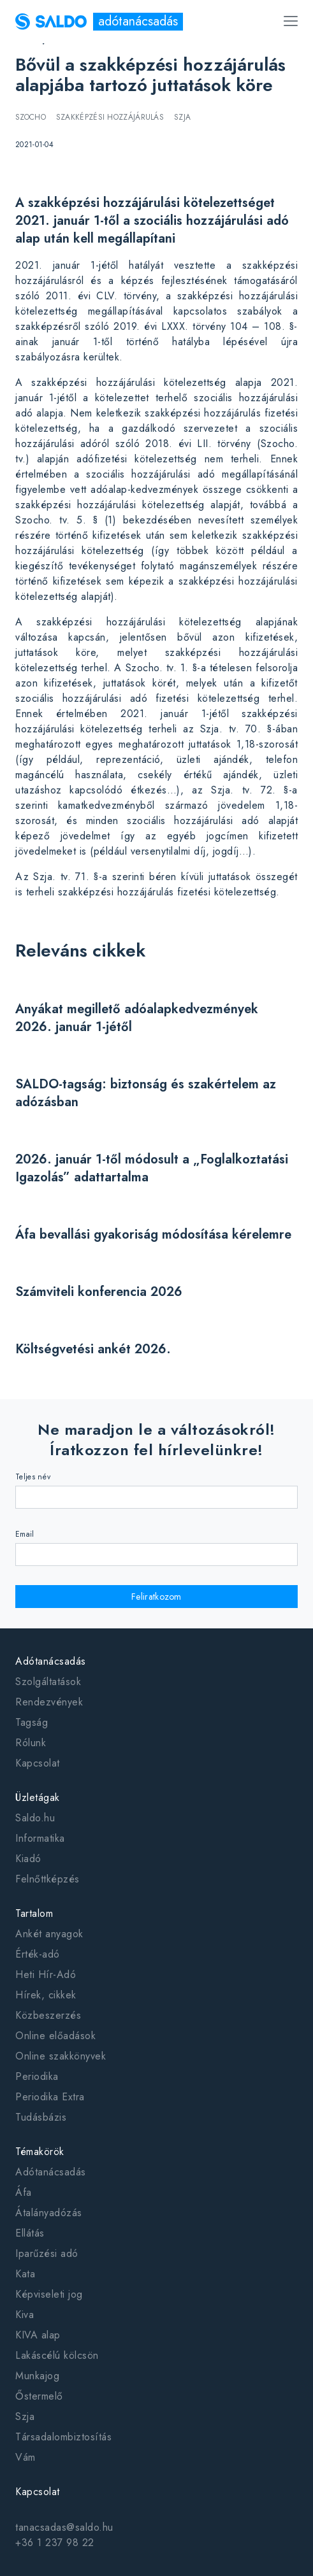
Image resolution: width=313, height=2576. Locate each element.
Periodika (37, 2076)
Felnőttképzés (47, 1879)
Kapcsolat (37, 1763)
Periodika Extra (50, 2096)
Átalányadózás (48, 2212)
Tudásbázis (40, 2117)
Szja (24, 2416)
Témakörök (39, 2151)
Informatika (40, 1838)
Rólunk (30, 1742)
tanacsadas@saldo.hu (64, 2527)
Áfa (23, 2192)
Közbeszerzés (48, 2015)
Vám (25, 2457)
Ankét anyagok (49, 1933)
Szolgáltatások (48, 1681)
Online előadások (55, 2035)
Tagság (31, 1722)
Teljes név (32, 1477)
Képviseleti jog (49, 2294)
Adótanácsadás (50, 1661)
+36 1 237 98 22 (54, 2542)
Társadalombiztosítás (63, 2437)
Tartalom (34, 1913)
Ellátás (30, 2233)
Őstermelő (39, 2396)
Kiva (24, 2314)
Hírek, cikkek (45, 1995)
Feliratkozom (156, 1596)
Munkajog (37, 2375)
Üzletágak (37, 1797)
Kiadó (28, 1858)
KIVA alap (38, 2335)
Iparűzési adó (46, 2253)
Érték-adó (37, 1954)
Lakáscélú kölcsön (57, 2355)
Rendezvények (49, 1702)
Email (24, 1534)
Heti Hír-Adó (45, 1974)
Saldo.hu (35, 1818)
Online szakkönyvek (60, 2056)
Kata (25, 2273)
